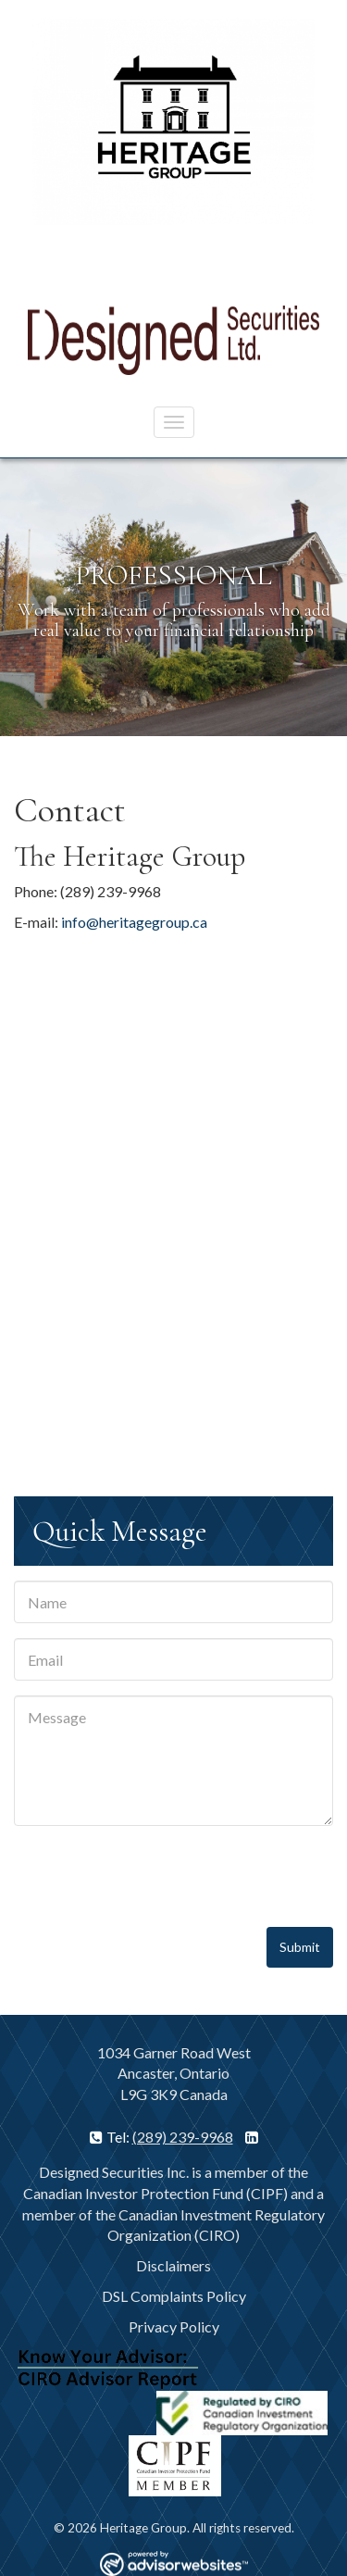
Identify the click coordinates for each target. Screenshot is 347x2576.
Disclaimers (173, 2265)
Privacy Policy (174, 2326)
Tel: (111, 2136)
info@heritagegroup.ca (134, 922)
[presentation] (154, 1877)
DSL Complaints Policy (174, 2296)
